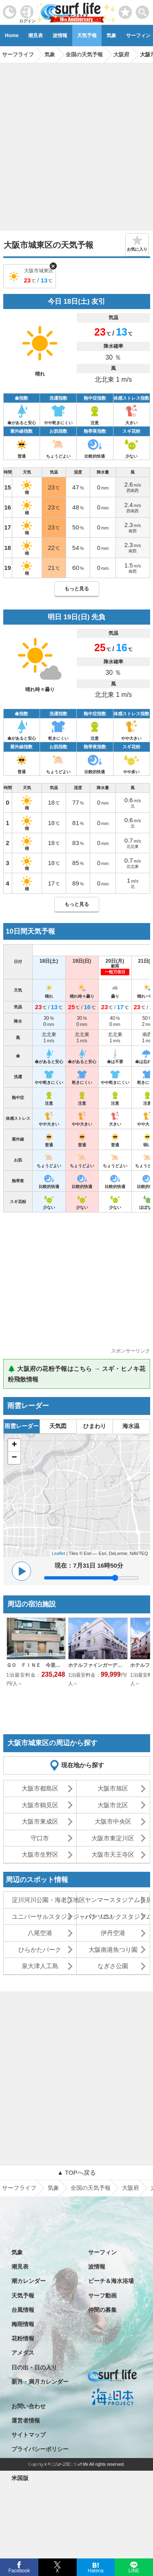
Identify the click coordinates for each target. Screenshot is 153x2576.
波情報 (60, 35)
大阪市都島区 (40, 1788)
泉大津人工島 (40, 1965)
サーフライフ (19, 2187)
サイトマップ (28, 2434)
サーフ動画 (102, 2295)
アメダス (22, 2352)
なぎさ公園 (113, 1965)
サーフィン (102, 2252)
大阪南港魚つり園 (113, 1949)
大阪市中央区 (113, 1821)
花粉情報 (22, 2338)
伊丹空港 (113, 1932)
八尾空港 (40, 1932)
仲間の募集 (102, 2310)
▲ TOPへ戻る (76, 2172)
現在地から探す (82, 1765)
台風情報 (22, 2310)
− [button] (14, 1458)
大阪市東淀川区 (112, 1838)
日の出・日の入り (34, 2367)
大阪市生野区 (40, 1854)
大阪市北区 (113, 1805)
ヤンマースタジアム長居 (117, 1899)
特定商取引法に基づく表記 (45, 2463)
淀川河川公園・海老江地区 (44, 1899)
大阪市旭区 (113, 1788)
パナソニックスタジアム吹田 (117, 1916)
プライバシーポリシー (40, 2449)
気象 (111, 35)
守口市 (40, 1838)
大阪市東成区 (40, 1821)
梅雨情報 (22, 2324)
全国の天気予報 (91, 2187)
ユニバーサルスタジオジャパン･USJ (44, 1916)
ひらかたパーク (39, 1949)
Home (11, 35)
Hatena (96, 2570)
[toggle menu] (142, 10)
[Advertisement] (76, 143)
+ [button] (14, 1445)
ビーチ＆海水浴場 (111, 2281)
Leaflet (58, 1553)
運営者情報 (25, 2420)
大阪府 (130, 2187)
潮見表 (35, 35)
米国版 (20, 2478)
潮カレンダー (28, 2281)
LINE (134, 2570)
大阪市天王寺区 (112, 1854)
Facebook (18, 2570)
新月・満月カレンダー (40, 2381)
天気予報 (87, 35)
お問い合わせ (28, 2406)
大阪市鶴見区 (40, 1805)
